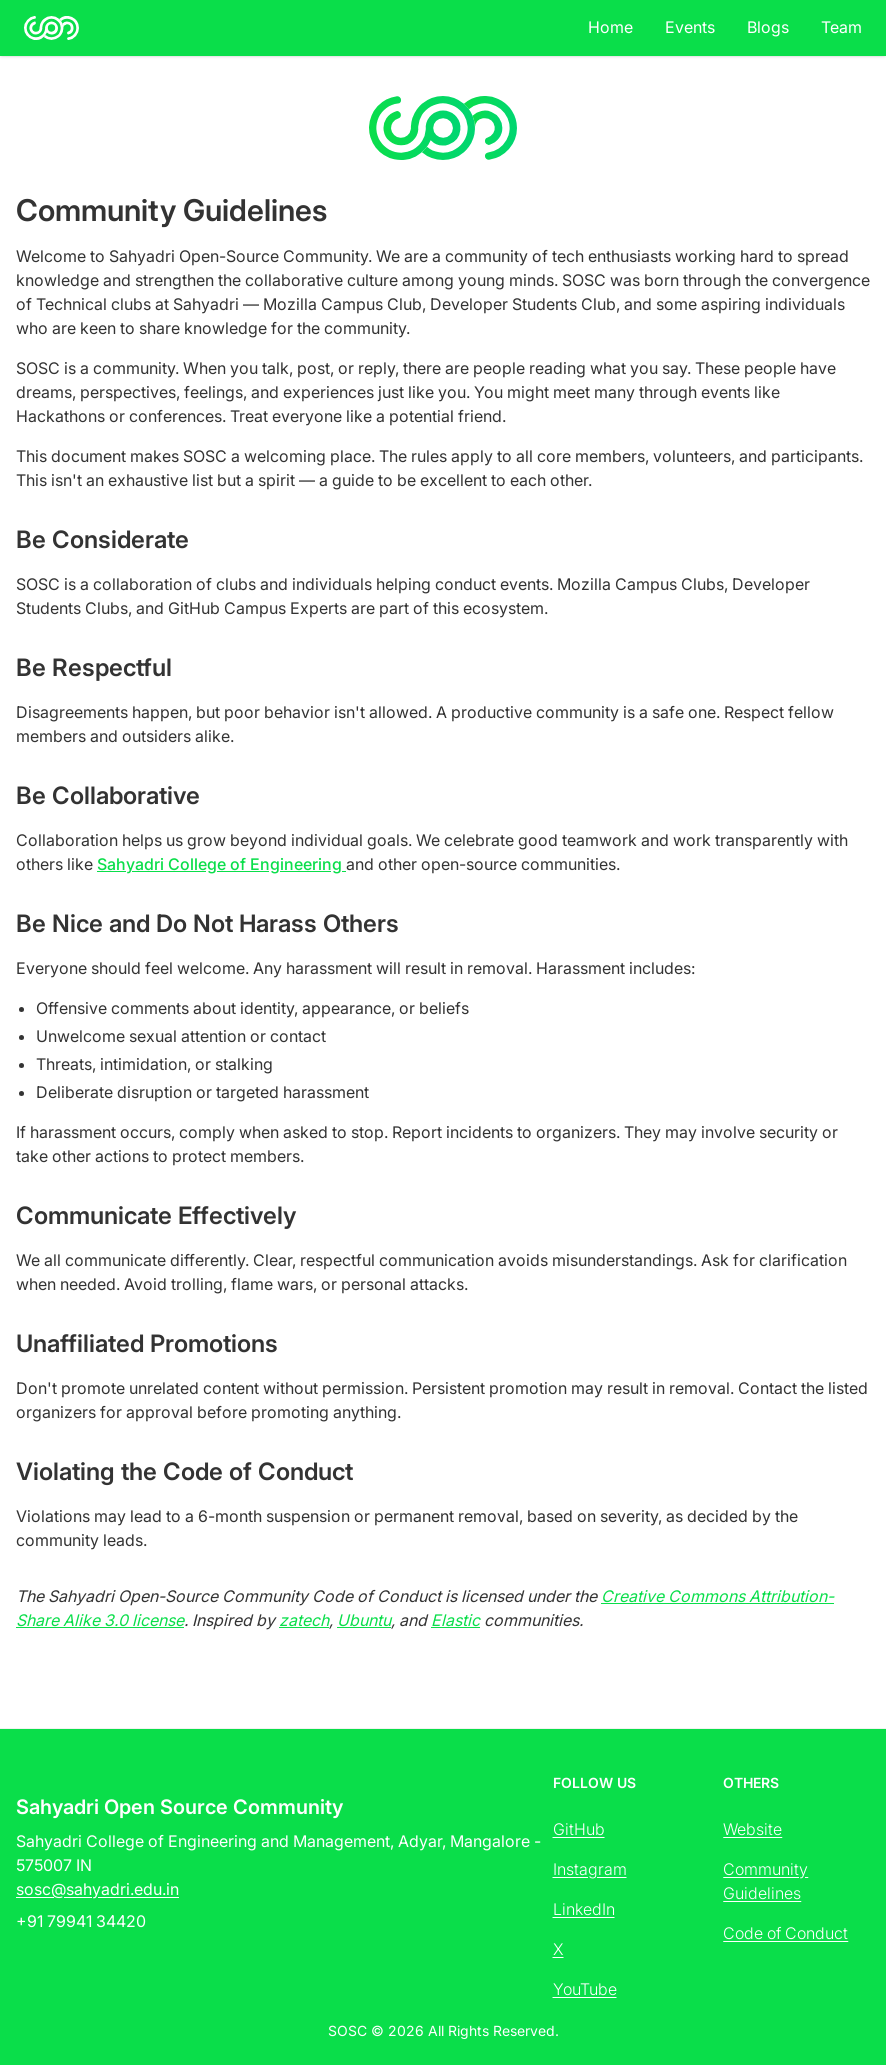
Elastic (455, 1620)
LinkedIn (584, 1909)
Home (610, 27)
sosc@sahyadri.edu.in (97, 1889)
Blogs (768, 27)
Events (690, 27)
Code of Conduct (785, 1933)
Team (841, 27)
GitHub (579, 1829)
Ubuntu (364, 1620)
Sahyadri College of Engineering (221, 864)
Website (752, 1829)
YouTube (585, 1989)
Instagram (590, 1869)
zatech (304, 1620)
